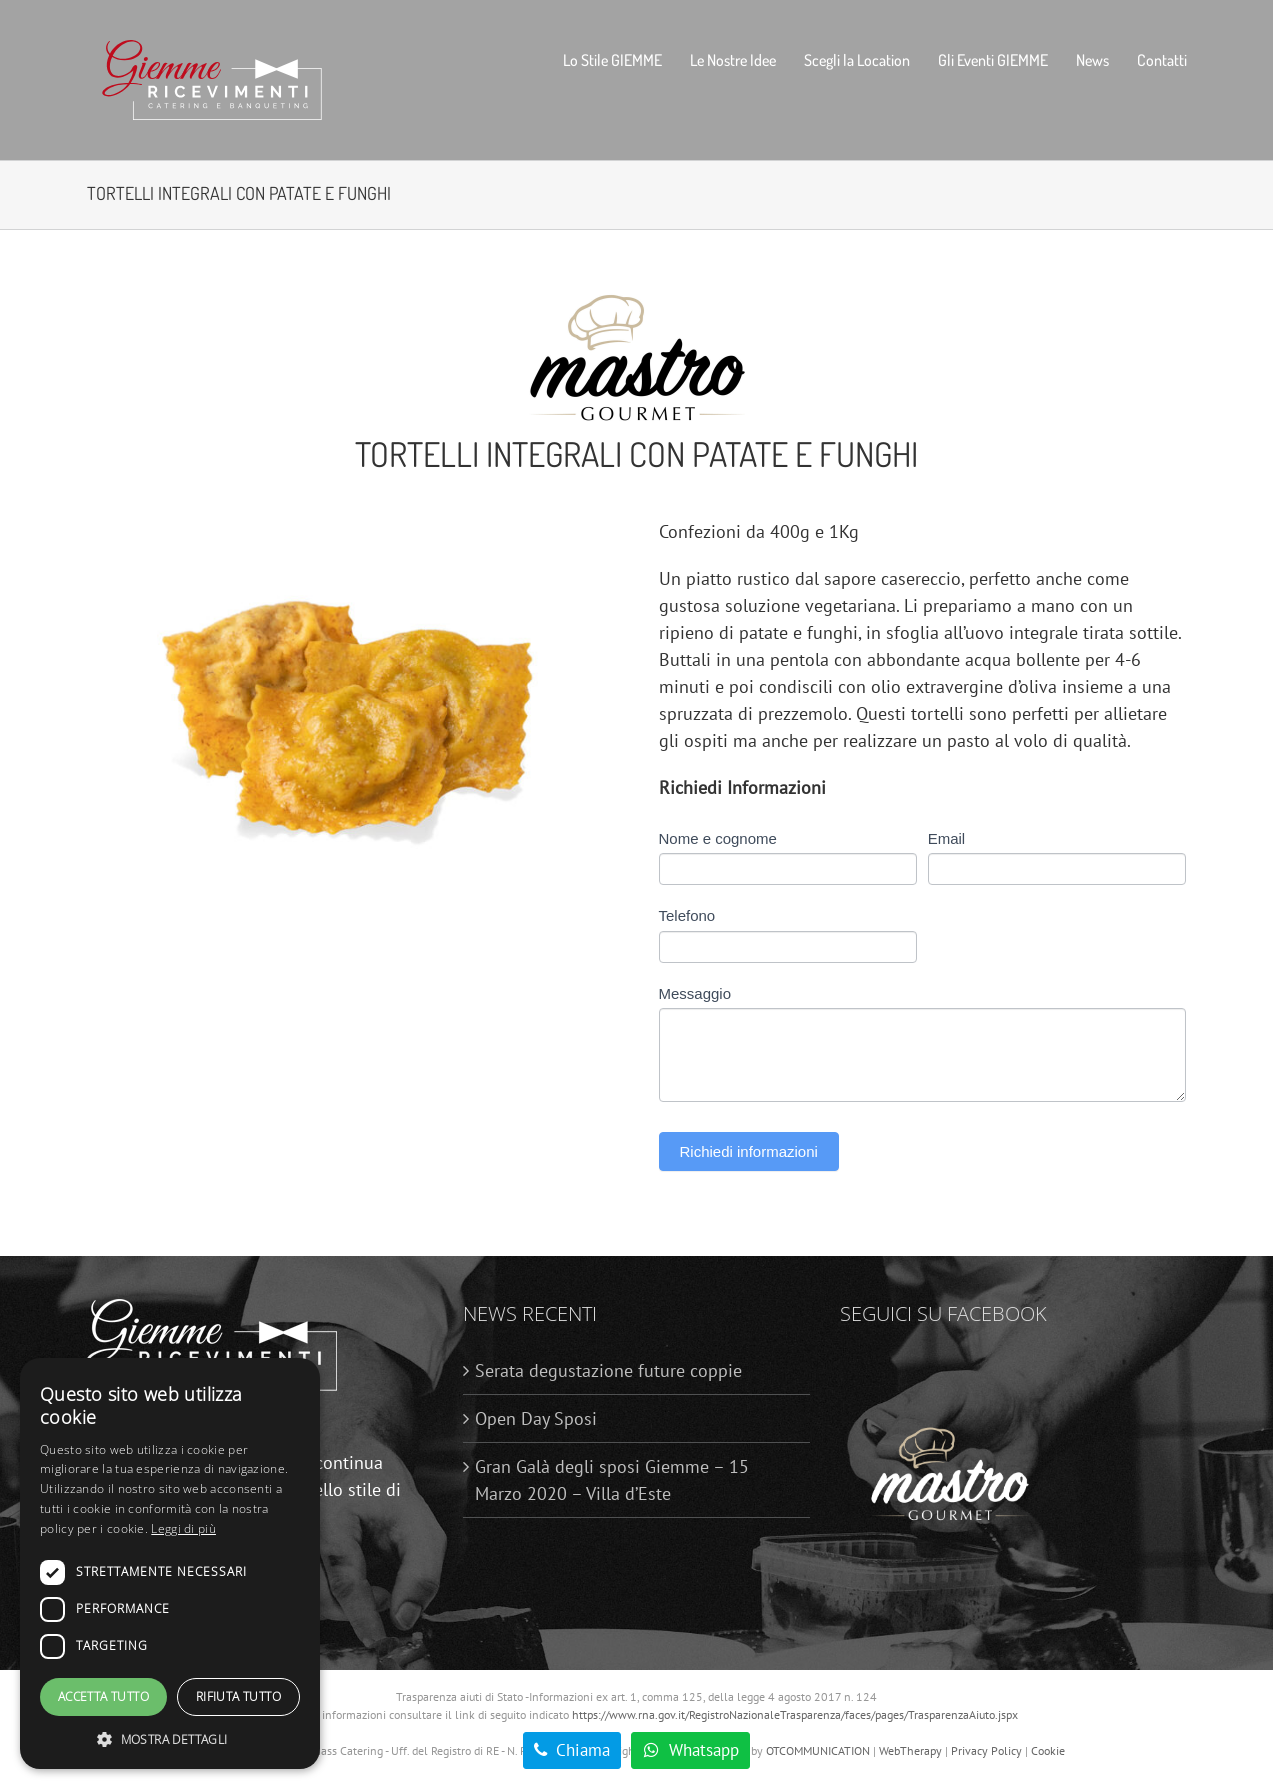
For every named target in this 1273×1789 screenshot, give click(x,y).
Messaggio (695, 993)
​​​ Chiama (572, 1750)
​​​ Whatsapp (690, 1750)
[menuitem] (626, 60)
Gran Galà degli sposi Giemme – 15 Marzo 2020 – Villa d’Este (612, 1480)
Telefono (687, 915)
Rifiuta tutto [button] (238, 1696)
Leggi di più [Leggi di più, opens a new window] (183, 1528)
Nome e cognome (718, 838)
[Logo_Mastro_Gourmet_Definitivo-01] (637, 298)
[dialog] (170, 1563)
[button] (170, 1739)
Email (947, 838)
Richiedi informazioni (749, 1151)
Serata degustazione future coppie (608, 1370)
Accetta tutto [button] (103, 1696)
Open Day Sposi (536, 1418)
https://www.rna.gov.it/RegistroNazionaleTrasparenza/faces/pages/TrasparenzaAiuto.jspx (795, 1714)
